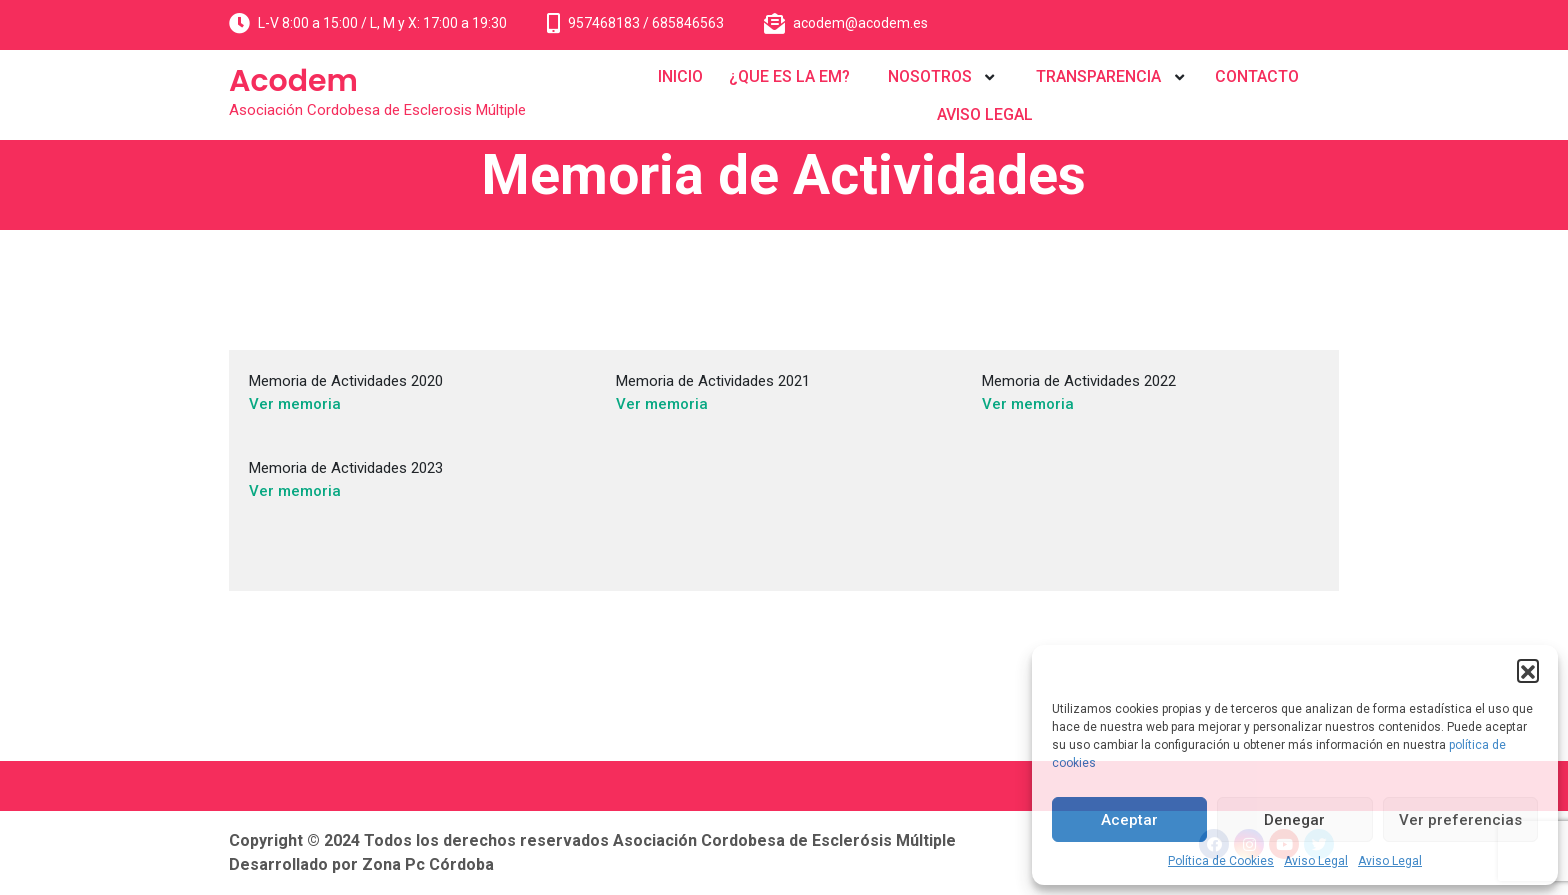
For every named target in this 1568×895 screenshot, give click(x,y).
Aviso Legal (1316, 861)
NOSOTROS (930, 76)
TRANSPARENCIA (1098, 76)
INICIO (680, 76)
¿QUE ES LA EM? (789, 76)
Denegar (1294, 820)
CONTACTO (1257, 76)
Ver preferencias (1460, 820)
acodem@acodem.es (860, 23)
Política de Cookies (1221, 861)
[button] (1528, 670)
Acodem (293, 81)
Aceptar (1129, 820)
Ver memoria (295, 404)
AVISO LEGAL (985, 114)
